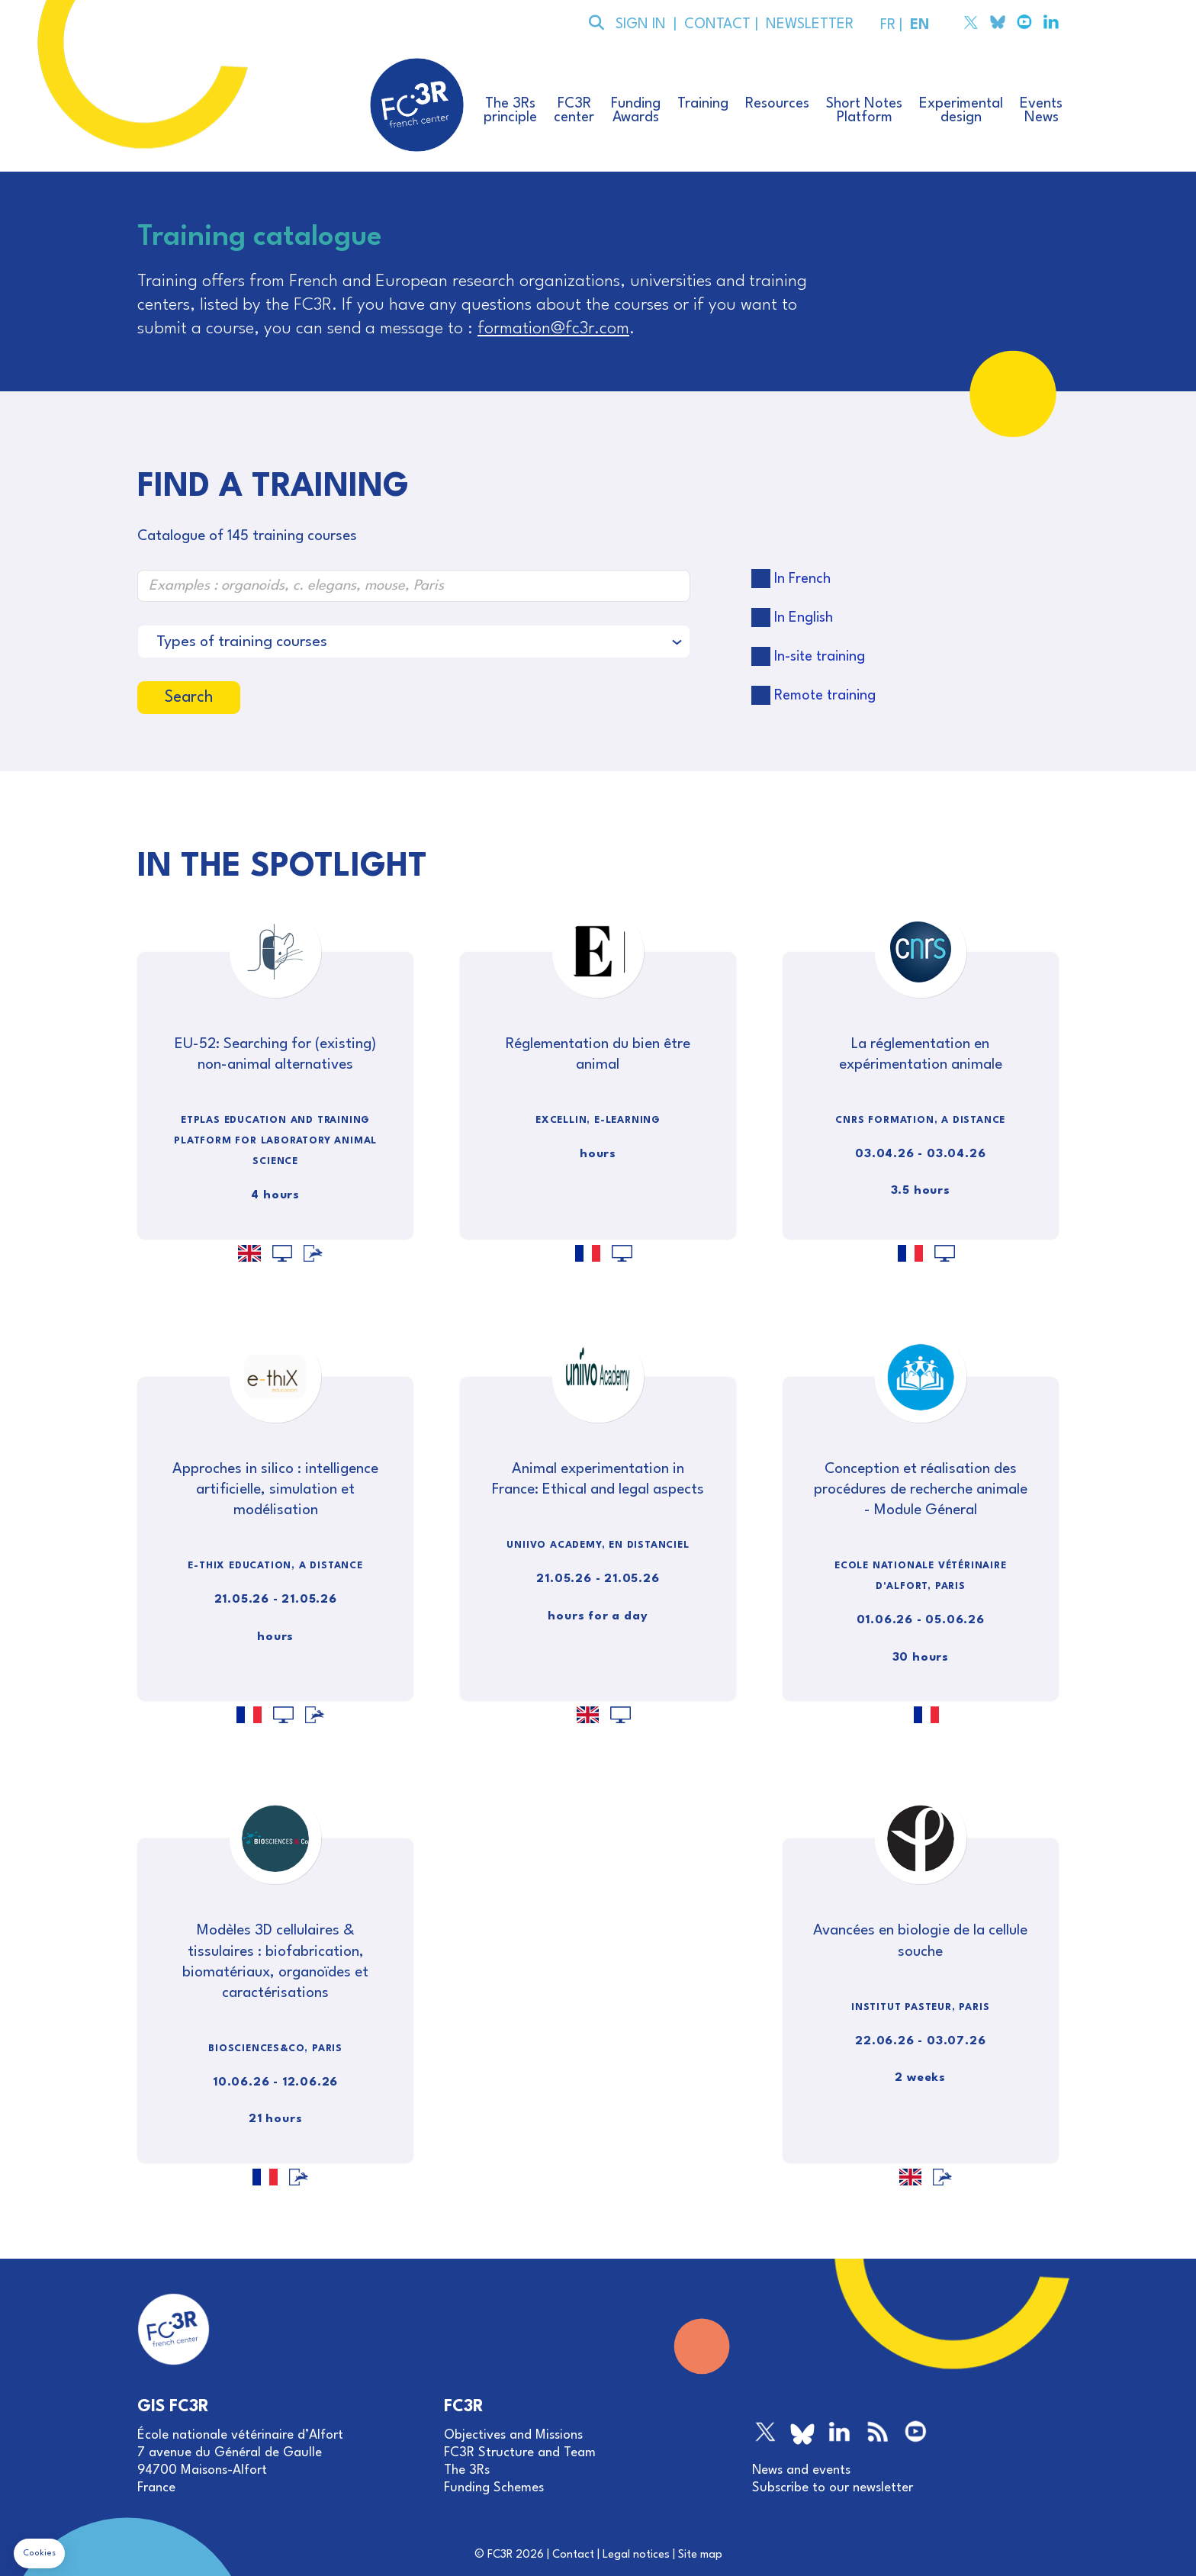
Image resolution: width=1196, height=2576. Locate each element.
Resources (777, 104)
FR (886, 25)
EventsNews (1041, 110)
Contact (573, 2555)
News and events (801, 2470)
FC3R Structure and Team (520, 2452)
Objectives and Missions (513, 2435)
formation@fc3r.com (553, 328)
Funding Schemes (494, 2487)
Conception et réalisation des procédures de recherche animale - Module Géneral (920, 1490)
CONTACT (716, 24)
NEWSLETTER (806, 24)
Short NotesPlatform (864, 110)
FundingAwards (636, 110)
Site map (700, 2555)
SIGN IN (641, 24)
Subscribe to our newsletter (832, 2487)
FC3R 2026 (515, 2555)
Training (702, 104)
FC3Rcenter (574, 110)
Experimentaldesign (961, 110)
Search (189, 698)
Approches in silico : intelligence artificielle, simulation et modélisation (275, 1490)
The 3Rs (467, 2470)
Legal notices (636, 2555)
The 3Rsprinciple (510, 110)
